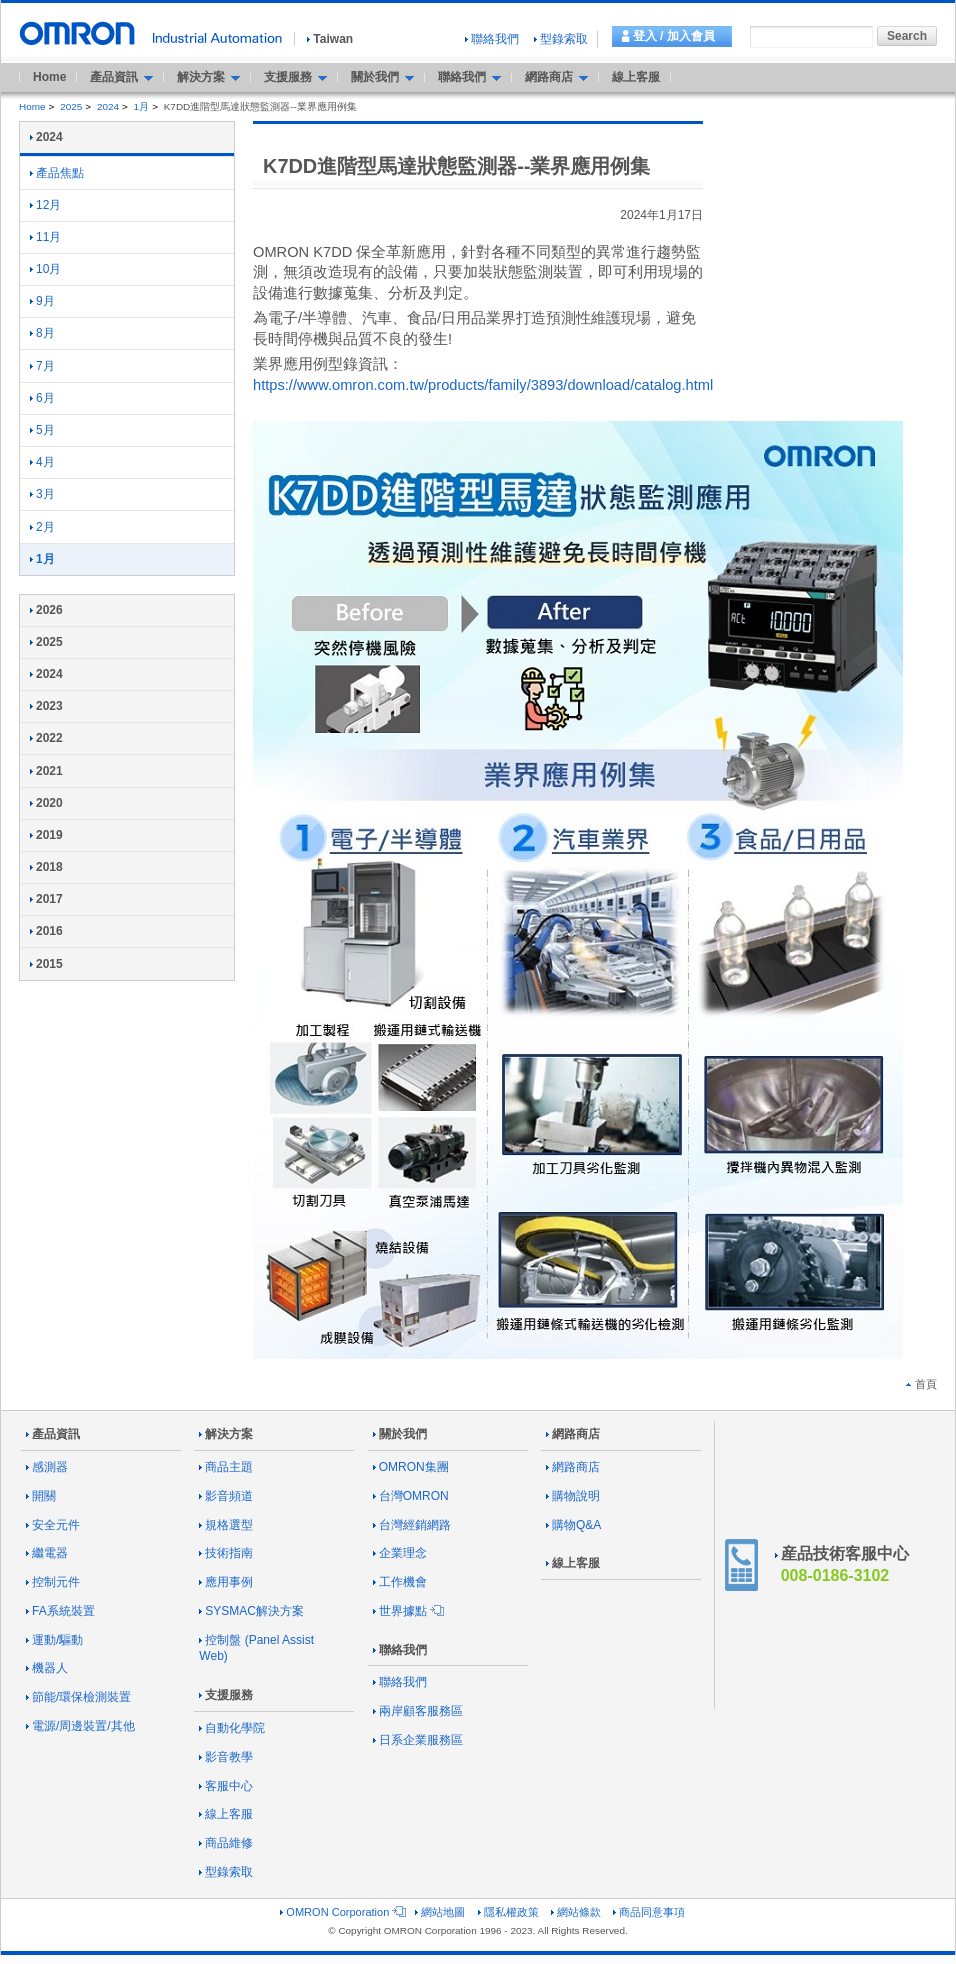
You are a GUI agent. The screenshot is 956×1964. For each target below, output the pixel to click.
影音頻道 (226, 1496)
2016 (46, 931)
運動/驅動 (54, 1640)
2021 (46, 771)
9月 (42, 301)
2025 (71, 106)
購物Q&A (573, 1525)
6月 (42, 398)
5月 (42, 430)
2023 (46, 706)
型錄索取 (561, 39)
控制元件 (53, 1582)
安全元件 (53, 1525)
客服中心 (226, 1786)
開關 (41, 1496)
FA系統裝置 (60, 1611)
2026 (46, 610)
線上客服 (636, 77)
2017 (46, 899)
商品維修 (226, 1843)
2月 (42, 527)
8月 (42, 333)
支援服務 (226, 1695)
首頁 (921, 1384)
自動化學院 (232, 1728)
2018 (46, 867)
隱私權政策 (508, 1912)
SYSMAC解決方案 (251, 1611)
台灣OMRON (411, 1496)
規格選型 (226, 1525)
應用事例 (226, 1582)
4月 (42, 462)
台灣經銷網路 (412, 1525)
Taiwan (330, 39)
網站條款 (576, 1912)
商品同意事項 (649, 1912)
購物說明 (573, 1496)
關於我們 (400, 1434)
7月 (42, 366)
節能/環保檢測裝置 (78, 1697)
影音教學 (226, 1757)
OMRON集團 (411, 1467)
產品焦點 (57, 173)
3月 (42, 494)
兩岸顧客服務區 (418, 1711)
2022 (46, 738)
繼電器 (47, 1553)
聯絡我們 (492, 39)
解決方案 (226, 1434)
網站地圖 (440, 1912)
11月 (45, 237)
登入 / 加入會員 (674, 36)
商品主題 (226, 1467)
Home (49, 77)
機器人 (47, 1668)
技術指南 (226, 1553)
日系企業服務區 (418, 1740)
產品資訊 (53, 1434)
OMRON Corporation (341, 1912)
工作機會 (400, 1582)
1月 (142, 106)
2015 (46, 964)
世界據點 (407, 1611)
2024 (108, 106)
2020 (46, 803)
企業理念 (400, 1553)
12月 (45, 205)
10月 (45, 269)
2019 (46, 835)
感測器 (47, 1467)
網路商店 (573, 1434)
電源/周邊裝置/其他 (80, 1726)
